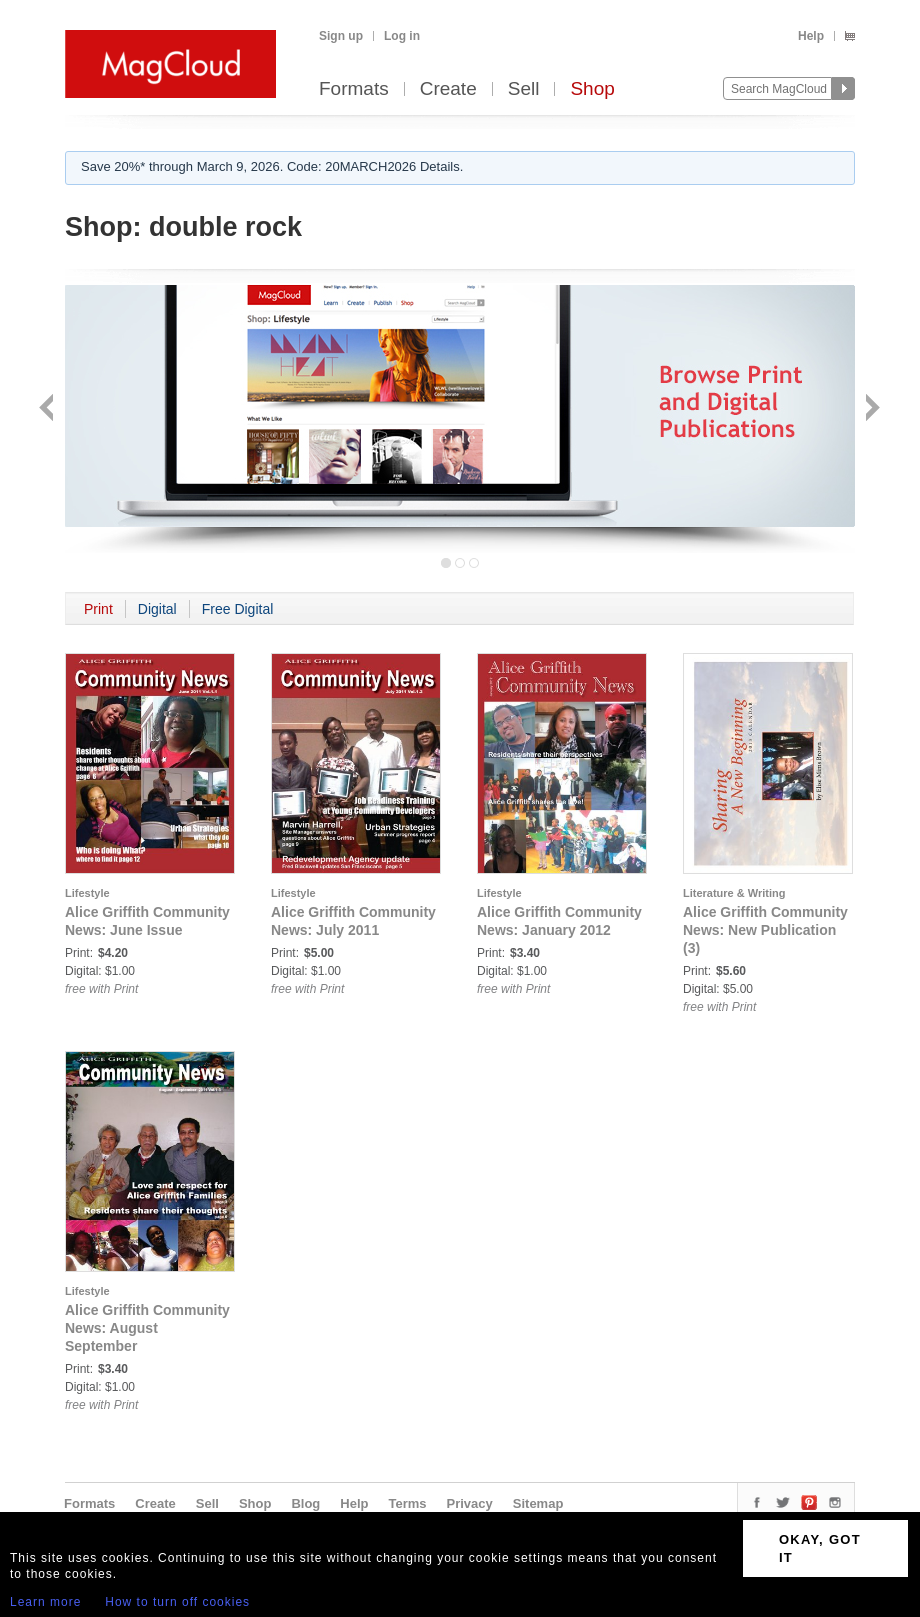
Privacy (470, 1503)
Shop (592, 89)
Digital (157, 609)
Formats (354, 89)
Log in (402, 36)
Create (448, 89)
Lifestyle (87, 893)
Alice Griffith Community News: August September (147, 1328)
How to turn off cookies (177, 1602)
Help (811, 36)
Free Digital (238, 609)
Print (98, 609)
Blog (305, 1503)
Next (870, 409)
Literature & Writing (734, 893)
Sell (524, 89)
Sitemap (538, 1503)
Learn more (45, 1602)
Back (48, 409)
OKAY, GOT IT (820, 1548)
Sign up (341, 36)
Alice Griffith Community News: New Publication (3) (765, 930)
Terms (407, 1503)
